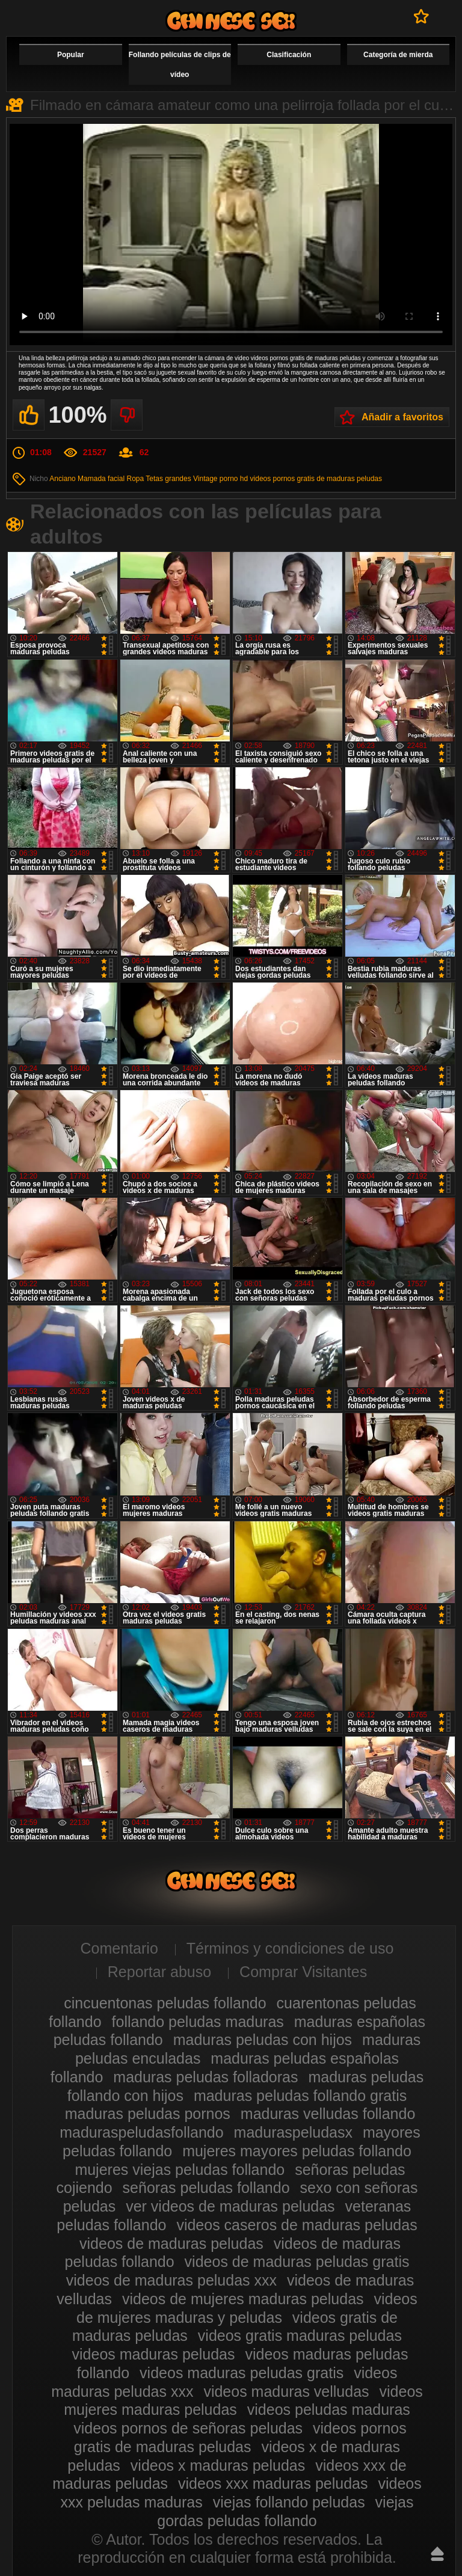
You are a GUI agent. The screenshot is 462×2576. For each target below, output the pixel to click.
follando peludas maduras (198, 2021)
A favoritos (421, 16)
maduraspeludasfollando (141, 2132)
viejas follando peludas (289, 2502)
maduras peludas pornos (147, 2113)
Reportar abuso (159, 1971)
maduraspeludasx (293, 2132)
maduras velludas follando (328, 2113)
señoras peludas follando (206, 2187)
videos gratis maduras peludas (300, 2335)
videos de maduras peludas (171, 2243)
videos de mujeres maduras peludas (243, 2298)
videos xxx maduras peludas (273, 2483)
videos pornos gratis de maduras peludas (316, 478)
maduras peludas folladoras (205, 2076)
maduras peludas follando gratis (300, 2095)
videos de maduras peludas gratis (297, 2261)
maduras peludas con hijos (262, 2039)
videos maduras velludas (286, 2391)
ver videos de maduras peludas (230, 2206)
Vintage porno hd (220, 478)
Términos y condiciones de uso (290, 1948)
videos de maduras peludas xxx (171, 2280)
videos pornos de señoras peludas (188, 2428)
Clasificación (288, 55)
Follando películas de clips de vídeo (180, 65)
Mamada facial (101, 478)
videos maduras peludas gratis (241, 2372)
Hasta (437, 2554)
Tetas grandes (168, 478)
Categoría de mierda (398, 55)
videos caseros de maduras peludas (296, 2224)
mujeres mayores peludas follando (296, 2150)
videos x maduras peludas (218, 2465)
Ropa (135, 478)
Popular (70, 55)
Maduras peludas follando (231, 20)
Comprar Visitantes (303, 1971)
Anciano (62, 478)
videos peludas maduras (328, 2409)
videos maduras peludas (153, 2354)
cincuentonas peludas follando (165, 2003)
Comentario (119, 1948)
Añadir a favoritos (402, 417)
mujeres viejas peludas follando (180, 2169)
